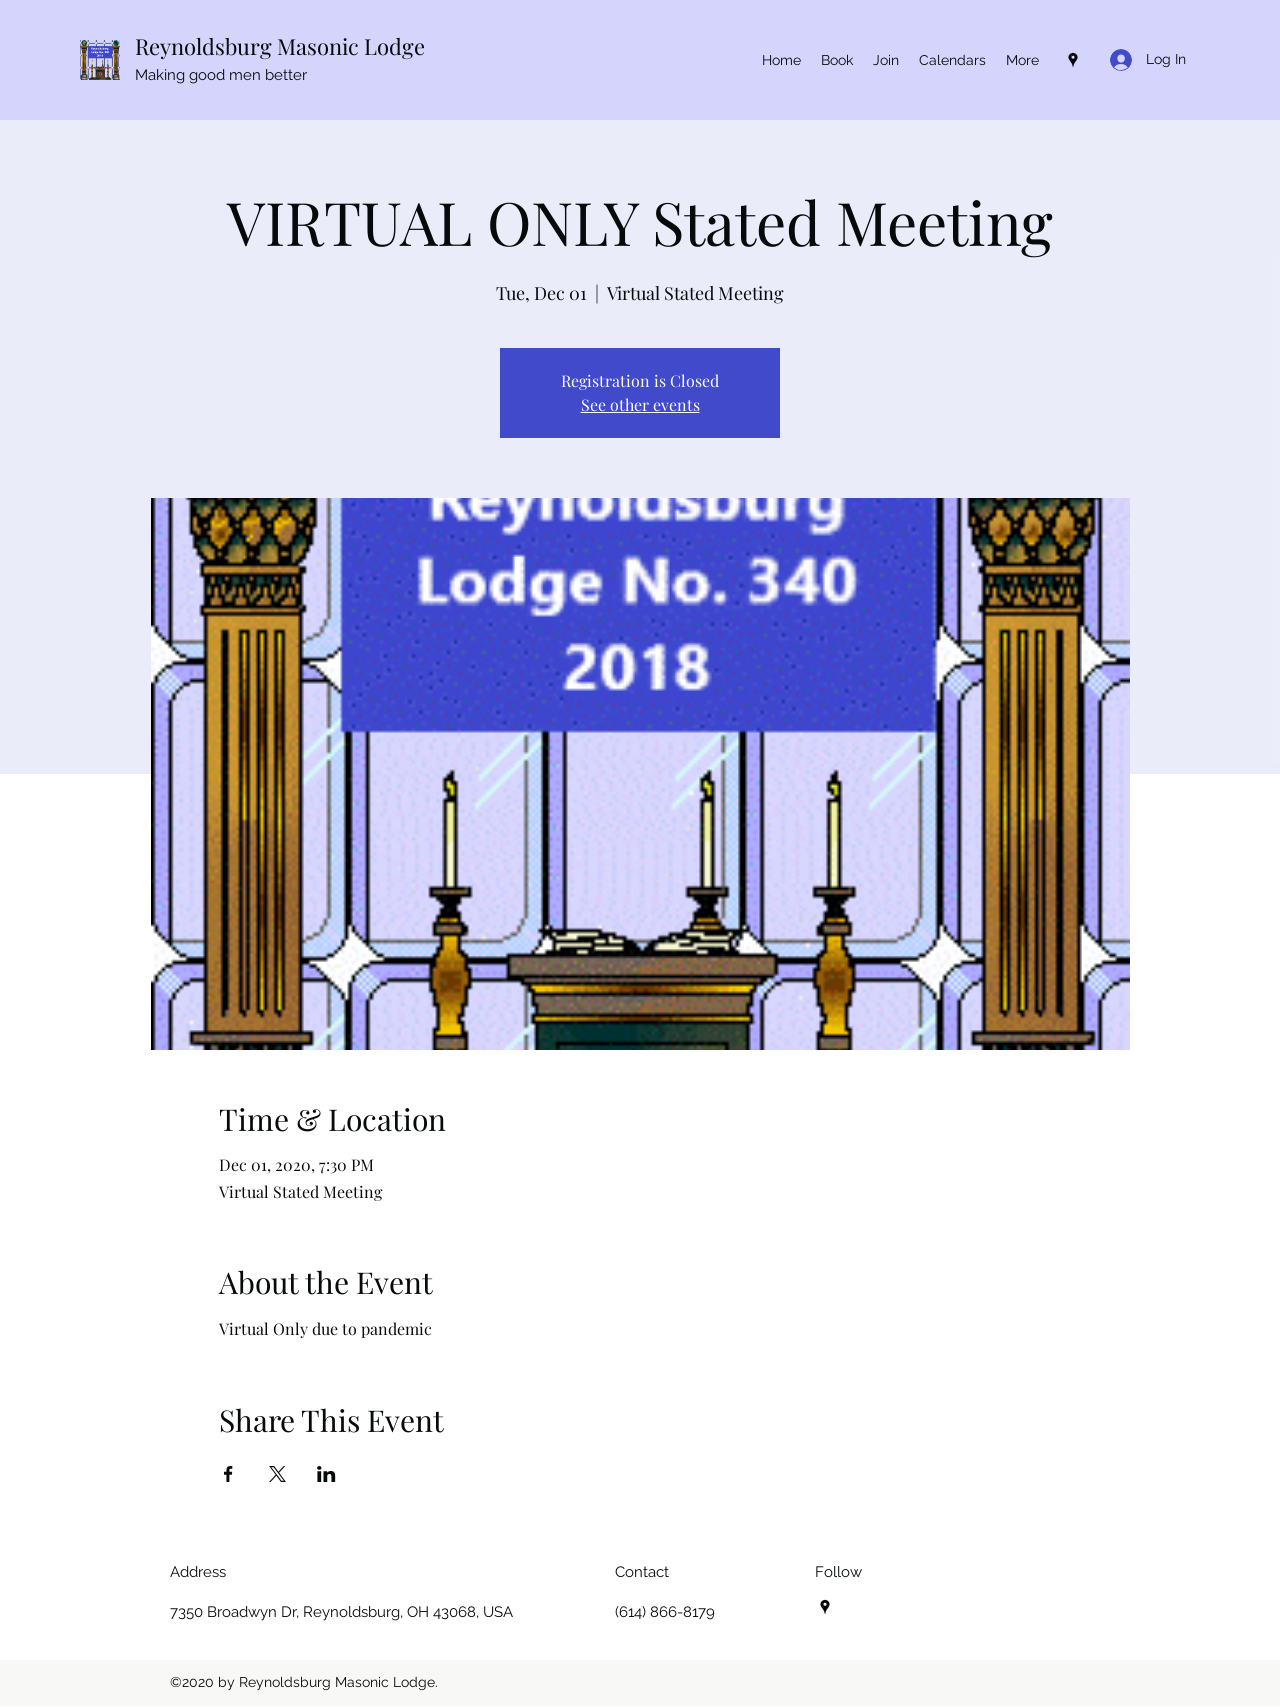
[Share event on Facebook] (228, 1474)
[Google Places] (1073, 60)
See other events (640, 404)
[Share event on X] (277, 1474)
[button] (952, 60)
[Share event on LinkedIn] (326, 1474)
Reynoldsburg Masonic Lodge (280, 46)
